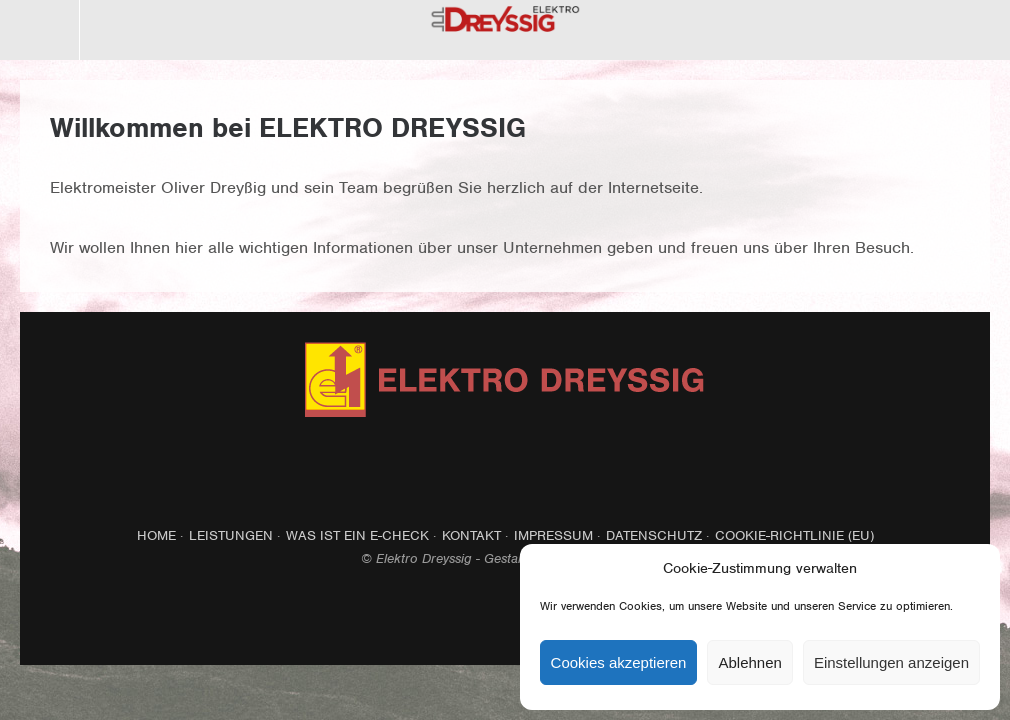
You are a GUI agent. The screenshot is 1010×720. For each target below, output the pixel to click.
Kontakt (471, 535)
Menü (40, 30)
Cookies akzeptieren (619, 662)
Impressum (553, 535)
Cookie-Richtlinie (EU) (794, 535)
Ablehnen (749, 662)
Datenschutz (654, 535)
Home (156, 535)
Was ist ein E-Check (357, 535)
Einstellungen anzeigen (891, 662)
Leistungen (231, 535)
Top (505, 616)
